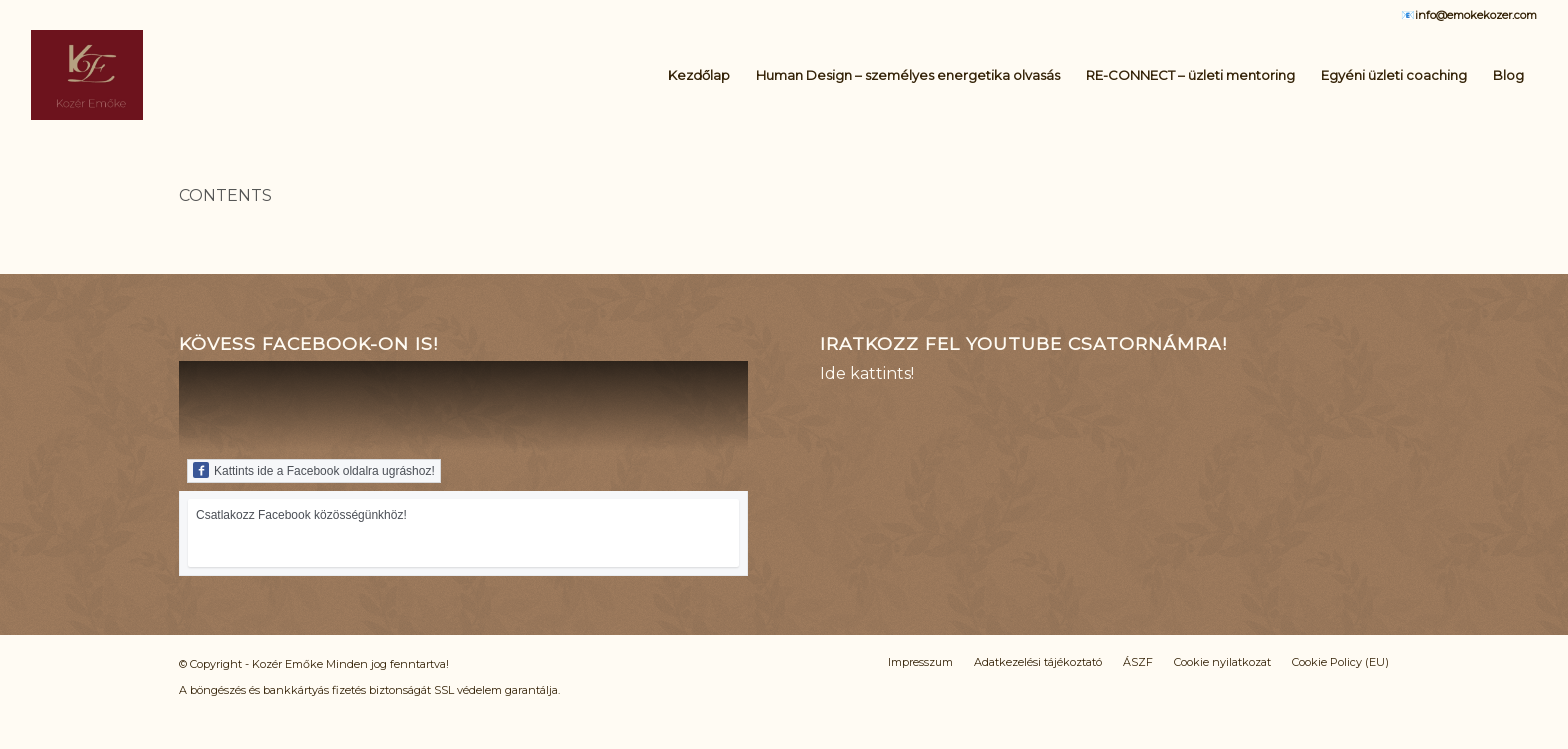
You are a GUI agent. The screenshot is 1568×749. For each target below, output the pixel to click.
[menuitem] (699, 75)
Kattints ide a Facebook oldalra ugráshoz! (314, 470)
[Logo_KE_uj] (87, 75)
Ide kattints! (867, 373)
